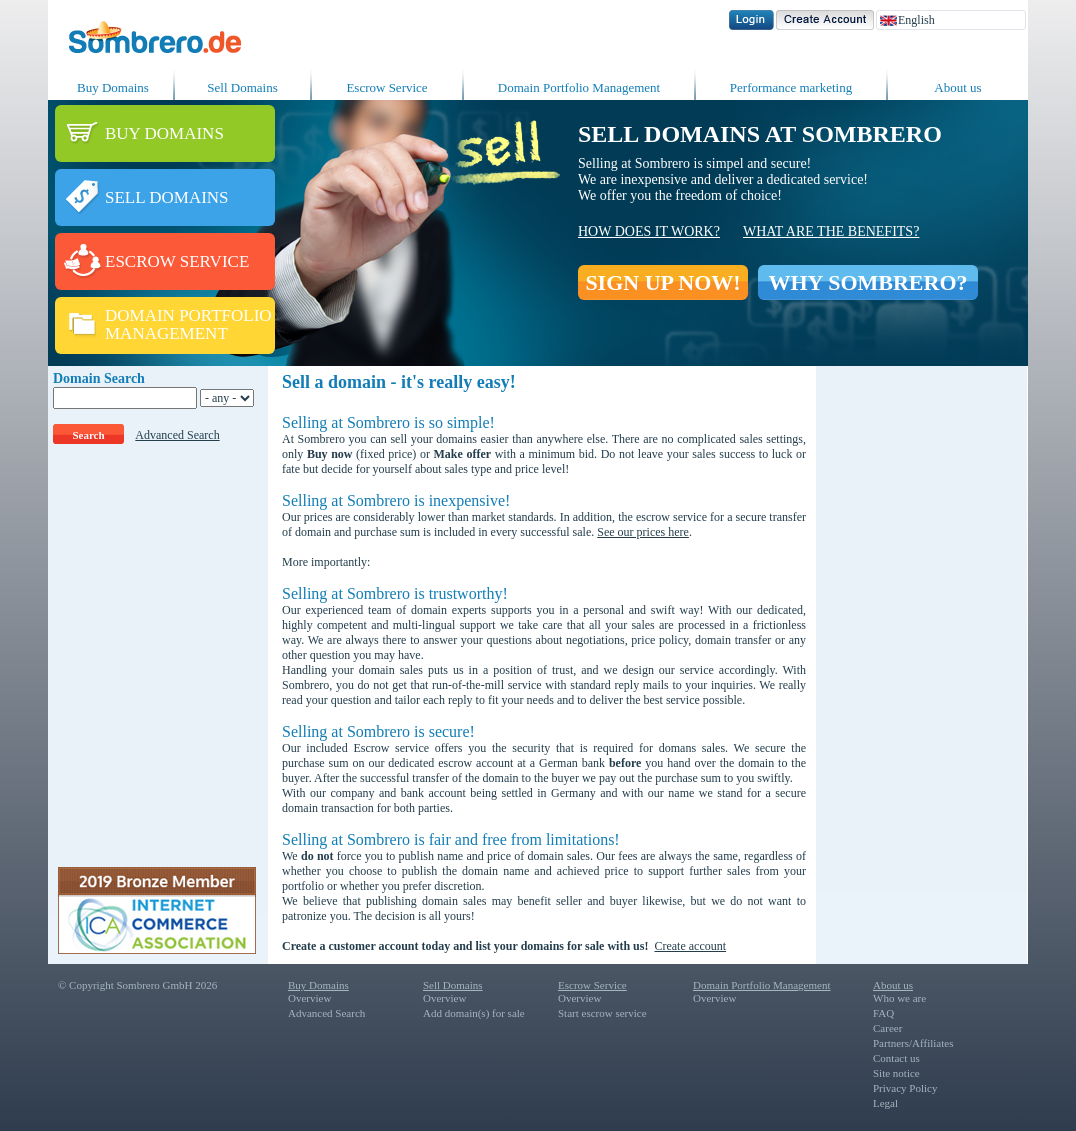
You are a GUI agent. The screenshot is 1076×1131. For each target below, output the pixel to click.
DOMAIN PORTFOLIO (188, 315)
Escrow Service (386, 87)
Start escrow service (602, 1013)
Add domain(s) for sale (474, 1013)
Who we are (899, 998)
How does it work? (649, 231)
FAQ (883, 1013)
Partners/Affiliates (913, 1043)
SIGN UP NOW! (662, 282)
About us (957, 87)
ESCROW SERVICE (177, 261)
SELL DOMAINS (167, 197)
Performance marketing (791, 87)
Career (887, 1028)
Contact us (896, 1058)
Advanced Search (177, 435)
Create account (690, 946)
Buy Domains (113, 87)
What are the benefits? (831, 231)
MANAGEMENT (166, 333)
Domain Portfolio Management (579, 87)
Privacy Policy (905, 1088)
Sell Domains (242, 87)
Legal (885, 1103)
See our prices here (643, 532)
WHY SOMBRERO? (867, 282)
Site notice (896, 1073)
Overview (309, 998)
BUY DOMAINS (164, 133)
